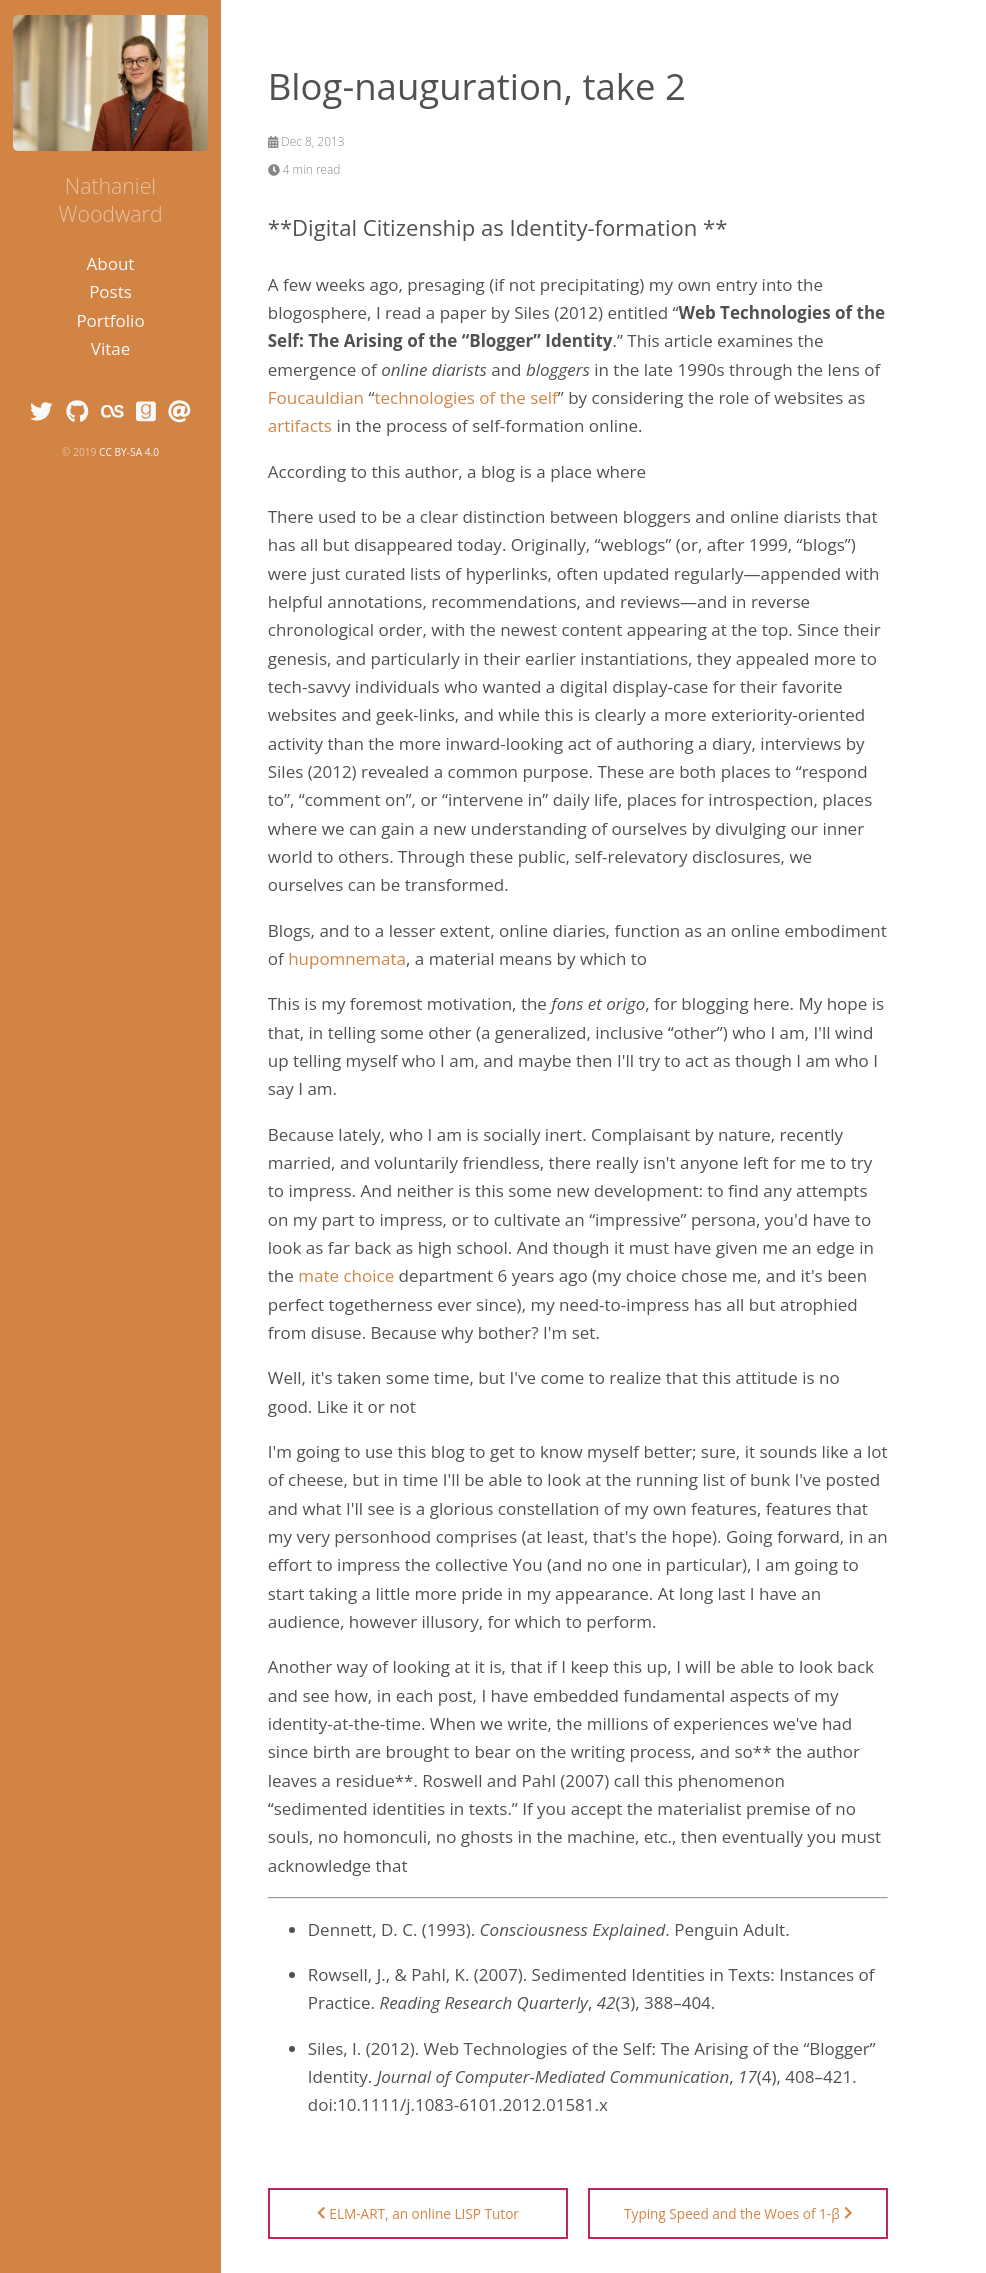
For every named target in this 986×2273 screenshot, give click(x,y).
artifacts (300, 425)
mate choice (346, 1275)
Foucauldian (316, 397)
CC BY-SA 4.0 (129, 452)
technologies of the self (465, 397)
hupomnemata (347, 958)
